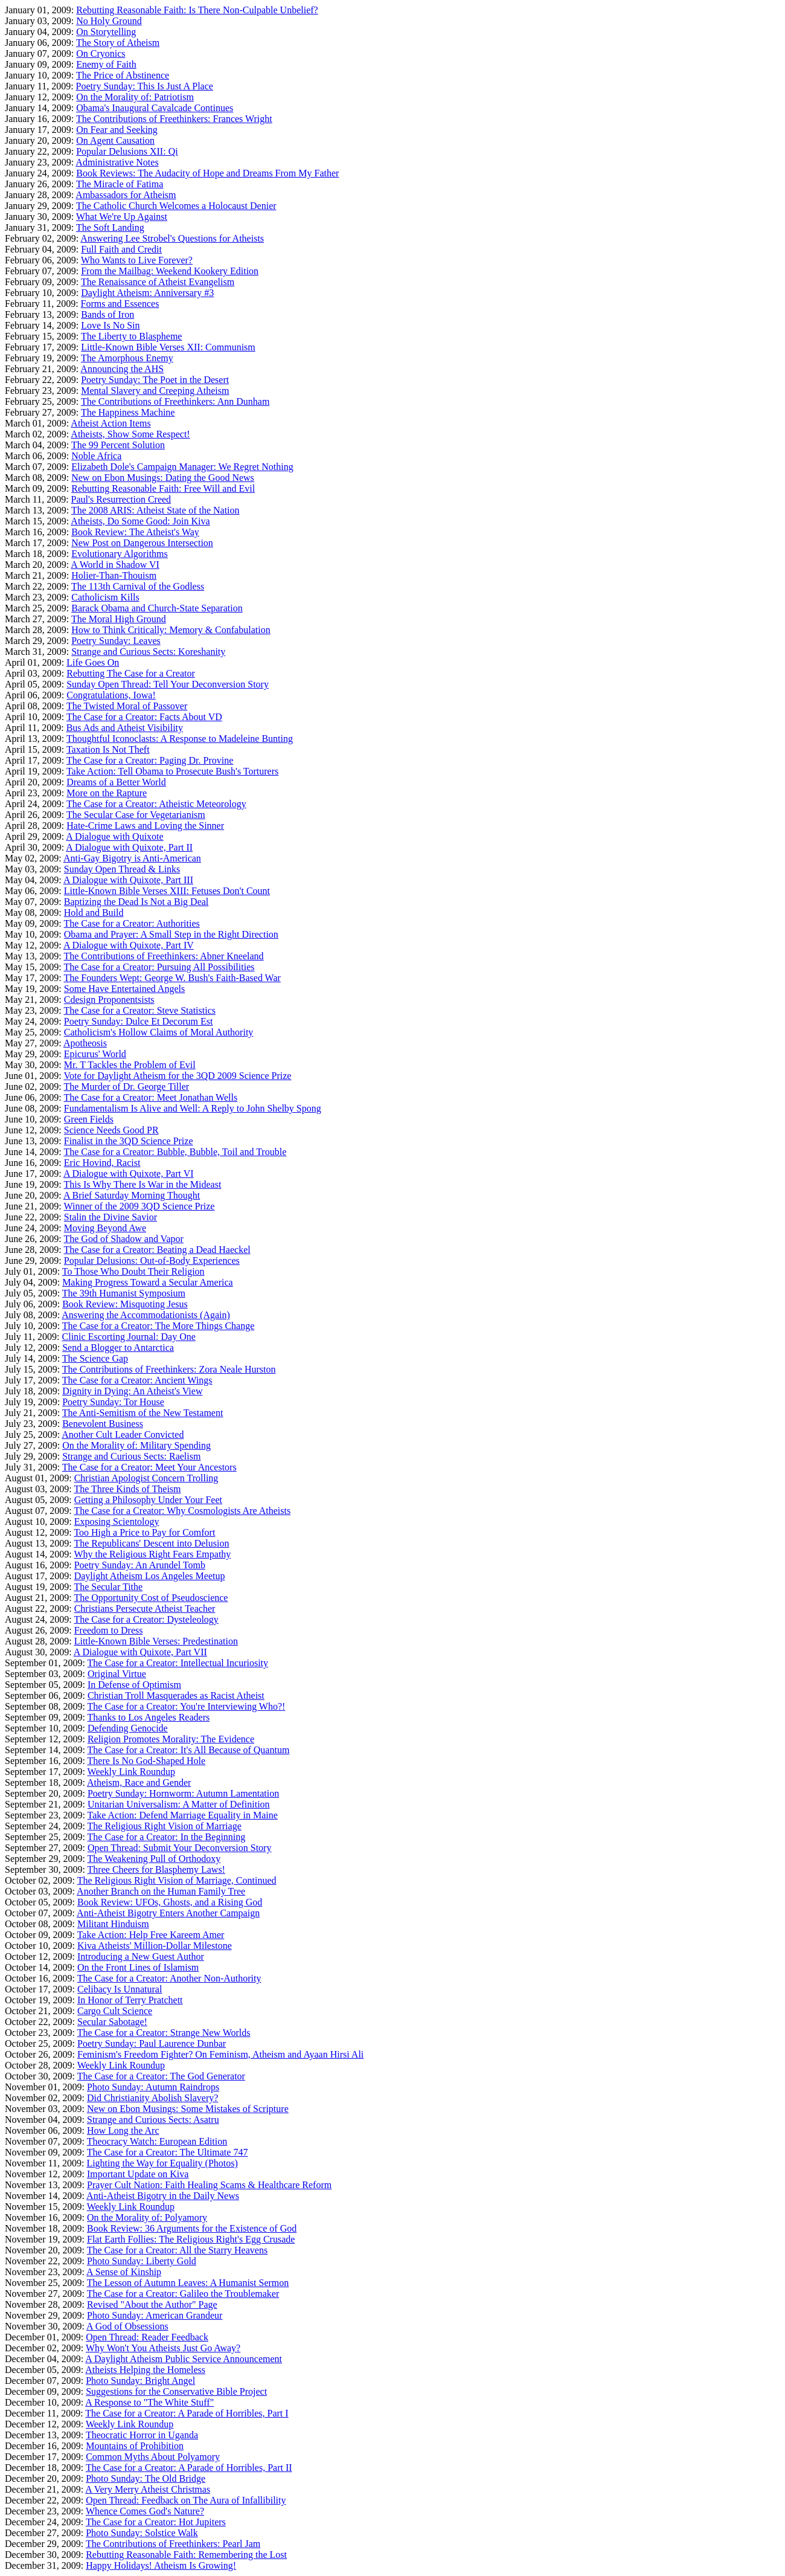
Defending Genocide (128, 1728)
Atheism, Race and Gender (139, 1782)
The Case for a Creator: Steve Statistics (139, 1010)
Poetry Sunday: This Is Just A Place (144, 86)
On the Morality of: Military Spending (136, 1445)
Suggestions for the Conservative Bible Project (176, 2391)
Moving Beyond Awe (105, 1228)
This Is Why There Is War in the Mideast (142, 1184)
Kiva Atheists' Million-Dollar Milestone (154, 1945)
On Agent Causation (115, 140)
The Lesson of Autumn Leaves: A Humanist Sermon (188, 2283)
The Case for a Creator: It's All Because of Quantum (189, 1750)
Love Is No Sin (110, 325)
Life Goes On (92, 662)
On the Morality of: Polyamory (147, 2217)
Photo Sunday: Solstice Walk (142, 2533)
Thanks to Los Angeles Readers (149, 1717)
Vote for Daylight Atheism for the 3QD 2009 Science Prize (177, 1076)
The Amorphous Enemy (127, 358)
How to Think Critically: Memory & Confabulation (170, 630)
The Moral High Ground (118, 619)
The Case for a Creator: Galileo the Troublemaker (183, 2293)
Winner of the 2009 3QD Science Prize (138, 1206)
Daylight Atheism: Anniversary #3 (147, 293)
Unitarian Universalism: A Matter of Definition (179, 1804)
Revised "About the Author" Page (152, 2304)
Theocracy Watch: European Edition (157, 2141)
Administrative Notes (116, 162)
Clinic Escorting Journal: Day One (129, 1336)
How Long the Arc (123, 2130)
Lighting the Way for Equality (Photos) (161, 2163)
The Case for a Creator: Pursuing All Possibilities (158, 967)
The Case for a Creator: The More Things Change (158, 1326)
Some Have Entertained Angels (124, 989)
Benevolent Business (102, 1423)
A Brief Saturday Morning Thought (131, 1195)
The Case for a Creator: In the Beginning (167, 1837)
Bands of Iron (107, 314)
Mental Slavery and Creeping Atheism (155, 390)
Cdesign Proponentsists (109, 999)
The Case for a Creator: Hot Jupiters (156, 2522)
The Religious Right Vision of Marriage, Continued (177, 1880)
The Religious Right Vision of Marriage (165, 1826)
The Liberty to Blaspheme (131, 336)
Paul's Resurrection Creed (121, 499)
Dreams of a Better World (116, 782)
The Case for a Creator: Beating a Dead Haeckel (156, 1250)
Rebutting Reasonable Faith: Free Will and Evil (163, 488)
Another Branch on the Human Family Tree (161, 1891)
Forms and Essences (120, 303)
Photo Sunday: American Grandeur (154, 2315)
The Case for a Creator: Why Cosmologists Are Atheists (182, 1510)
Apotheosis (85, 1043)
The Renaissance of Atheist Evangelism (157, 282)
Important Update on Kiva (137, 2174)
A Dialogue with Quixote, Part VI (128, 1173)
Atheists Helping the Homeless (145, 2370)
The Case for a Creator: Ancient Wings (137, 1380)
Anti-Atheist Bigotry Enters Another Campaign (168, 1913)
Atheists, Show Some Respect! (130, 434)
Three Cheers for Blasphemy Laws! (156, 1869)
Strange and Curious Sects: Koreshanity (148, 651)
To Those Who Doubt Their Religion (133, 1271)
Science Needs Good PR (111, 1130)
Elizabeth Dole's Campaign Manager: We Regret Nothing (182, 467)
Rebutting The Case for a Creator (130, 673)
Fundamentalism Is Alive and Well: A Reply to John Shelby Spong (192, 1108)
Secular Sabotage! (112, 2022)
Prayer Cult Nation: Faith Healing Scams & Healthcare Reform (209, 2185)
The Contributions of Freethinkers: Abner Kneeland (163, 956)
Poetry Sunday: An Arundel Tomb (139, 1565)
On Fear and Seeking (117, 129)
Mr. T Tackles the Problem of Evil (130, 1065)
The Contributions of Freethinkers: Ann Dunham (175, 401)
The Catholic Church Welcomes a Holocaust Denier (176, 206)
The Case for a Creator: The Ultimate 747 (167, 2152)
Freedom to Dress (108, 1630)
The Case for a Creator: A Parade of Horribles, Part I (186, 2413)
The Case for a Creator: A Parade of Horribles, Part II (189, 2467)
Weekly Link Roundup (131, 1771)
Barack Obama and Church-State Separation (156, 608)
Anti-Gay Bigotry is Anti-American (132, 858)
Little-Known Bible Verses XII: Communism (168, 347)
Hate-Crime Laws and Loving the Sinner (145, 825)
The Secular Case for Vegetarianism (135, 815)
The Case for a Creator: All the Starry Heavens (177, 2250)
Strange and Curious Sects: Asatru (153, 2119)
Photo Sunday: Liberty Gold (141, 2261)
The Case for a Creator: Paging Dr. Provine (149, 760)
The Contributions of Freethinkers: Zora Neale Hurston (169, 1369)
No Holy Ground (108, 21)
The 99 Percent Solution (118, 445)
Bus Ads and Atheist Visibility (124, 728)
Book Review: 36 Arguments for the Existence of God (191, 2228)
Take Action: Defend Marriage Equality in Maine (183, 1815)
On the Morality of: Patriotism (135, 97)
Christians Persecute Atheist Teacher (145, 1608)
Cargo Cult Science (114, 2011)
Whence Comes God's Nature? (145, 2511)
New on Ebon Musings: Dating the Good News (162, 477)
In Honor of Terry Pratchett (130, 2000)
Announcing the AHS (122, 369)
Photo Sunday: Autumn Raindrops (153, 2087)
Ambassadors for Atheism (125, 195)
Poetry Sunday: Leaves (116, 641)
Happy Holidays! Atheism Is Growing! (161, 2565)
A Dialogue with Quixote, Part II (129, 847)
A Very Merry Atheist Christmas (147, 2489)
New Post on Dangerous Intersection (142, 543)
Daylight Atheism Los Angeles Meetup (149, 1576)
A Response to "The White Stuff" (149, 2402)
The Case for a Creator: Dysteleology (146, 1619)
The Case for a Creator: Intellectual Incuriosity (178, 1663)
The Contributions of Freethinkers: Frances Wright (174, 119)
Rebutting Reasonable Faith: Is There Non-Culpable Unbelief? (197, 10)
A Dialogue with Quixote (114, 836)
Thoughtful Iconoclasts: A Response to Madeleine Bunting (179, 738)
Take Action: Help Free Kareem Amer (151, 1935)
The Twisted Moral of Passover (126, 706)
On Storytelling (106, 32)
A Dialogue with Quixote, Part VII (140, 1652)
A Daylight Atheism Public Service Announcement (183, 2359)
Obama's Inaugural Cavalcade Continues (154, 108)
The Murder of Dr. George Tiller (126, 1086)
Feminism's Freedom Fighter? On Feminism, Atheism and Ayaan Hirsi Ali (220, 2054)
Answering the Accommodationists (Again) (146, 1315)
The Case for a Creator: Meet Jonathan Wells (150, 1097)
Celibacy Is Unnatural (119, 1989)
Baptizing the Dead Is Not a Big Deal (136, 902)
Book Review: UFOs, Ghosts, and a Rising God (169, 1902)
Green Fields (89, 1119)
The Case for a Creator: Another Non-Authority (169, 1978)
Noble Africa (96, 456)
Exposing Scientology (116, 1521)
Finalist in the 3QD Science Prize (128, 1141)
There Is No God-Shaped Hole (147, 1761)
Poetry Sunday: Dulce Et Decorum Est (138, 1021)
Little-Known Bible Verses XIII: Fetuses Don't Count (167, 891)
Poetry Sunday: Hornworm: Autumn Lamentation (183, 1793)
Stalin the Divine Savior (110, 1217)
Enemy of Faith (106, 64)
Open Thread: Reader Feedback (147, 2337)
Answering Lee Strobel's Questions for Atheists (172, 238)
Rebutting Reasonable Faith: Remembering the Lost (186, 2554)
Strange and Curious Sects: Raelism (131, 1456)
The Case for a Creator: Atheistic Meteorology (156, 804)
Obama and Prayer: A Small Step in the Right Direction (171, 934)
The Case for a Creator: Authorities (131, 923)
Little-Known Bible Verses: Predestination (156, 1641)
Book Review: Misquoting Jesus (125, 1304)
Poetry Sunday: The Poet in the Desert (155, 380)
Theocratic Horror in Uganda (142, 2435)
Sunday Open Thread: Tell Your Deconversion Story (167, 684)
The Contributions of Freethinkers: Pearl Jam (173, 2544)
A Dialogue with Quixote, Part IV (128, 945)
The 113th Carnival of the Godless (137, 586)
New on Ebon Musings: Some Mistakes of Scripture (188, 2109)
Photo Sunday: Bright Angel (140, 2380)
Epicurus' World (95, 1054)
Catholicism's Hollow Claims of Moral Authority (159, 1032)
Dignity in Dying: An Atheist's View (132, 1391)
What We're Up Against (121, 216)
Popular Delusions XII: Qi (127, 151)
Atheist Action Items (110, 423)
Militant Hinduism (113, 1924)
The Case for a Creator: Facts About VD (144, 717)
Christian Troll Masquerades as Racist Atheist (176, 1695)
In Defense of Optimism (134, 1684)
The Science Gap (95, 1358)
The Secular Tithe (108, 1587)
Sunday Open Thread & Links (122, 869)
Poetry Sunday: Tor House (113, 1402)
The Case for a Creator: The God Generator (161, 2076)
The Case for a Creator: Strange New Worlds (164, 2032)
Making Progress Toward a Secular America (147, 1282)
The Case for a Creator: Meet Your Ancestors (149, 1467)
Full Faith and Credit (121, 249)
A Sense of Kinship (123, 2272)
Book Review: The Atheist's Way (135, 532)
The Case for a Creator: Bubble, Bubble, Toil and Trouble (174, 1152)
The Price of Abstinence (122, 75)
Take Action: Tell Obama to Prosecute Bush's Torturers (172, 771)
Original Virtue (117, 1674)
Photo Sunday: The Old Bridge (145, 2478)
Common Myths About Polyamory (153, 2457)
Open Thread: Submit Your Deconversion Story (180, 1848)
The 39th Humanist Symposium (123, 1293)
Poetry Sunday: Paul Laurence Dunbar (151, 2043)
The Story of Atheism (117, 42)
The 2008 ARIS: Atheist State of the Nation (155, 510)
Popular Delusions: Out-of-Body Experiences (152, 1260)
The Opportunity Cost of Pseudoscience (151, 1597)
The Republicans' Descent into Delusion (151, 1543)
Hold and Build (94, 912)
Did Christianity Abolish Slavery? (152, 2098)
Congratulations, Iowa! (111, 695)
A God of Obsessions (127, 2326)
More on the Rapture (106, 793)
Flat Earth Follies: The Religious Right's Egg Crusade (191, 2239)
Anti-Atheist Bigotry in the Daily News (162, 2196)
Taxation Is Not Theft (108, 749)
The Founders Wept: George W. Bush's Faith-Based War (171, 978)
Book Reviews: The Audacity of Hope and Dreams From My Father (207, 173)
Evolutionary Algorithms (119, 554)
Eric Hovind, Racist (102, 1163)
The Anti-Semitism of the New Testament (142, 1413)
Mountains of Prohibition (135, 2446)
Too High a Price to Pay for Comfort (144, 1532)
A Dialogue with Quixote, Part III (128, 880)
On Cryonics (100, 53)
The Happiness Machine (128, 412)
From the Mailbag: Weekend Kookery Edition (169, 271)
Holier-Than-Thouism (113, 575)
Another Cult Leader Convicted (123, 1434)
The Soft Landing (110, 227)
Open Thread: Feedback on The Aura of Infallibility (186, 2500)
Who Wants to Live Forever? (137, 260)
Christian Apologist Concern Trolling (146, 1478)
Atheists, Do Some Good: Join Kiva (140, 521)
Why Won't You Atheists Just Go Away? (163, 2348)
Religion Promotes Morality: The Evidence (171, 1739)
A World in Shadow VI (115, 564)
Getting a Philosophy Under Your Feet (148, 1500)
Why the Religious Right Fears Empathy (152, 1554)
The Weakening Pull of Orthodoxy (154, 1858)
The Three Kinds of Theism (127, 1489)
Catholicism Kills (105, 597)
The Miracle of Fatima (119, 184)
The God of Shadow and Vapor (123, 1239)
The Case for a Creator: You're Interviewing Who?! (187, 1706)
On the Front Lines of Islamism (138, 1967)
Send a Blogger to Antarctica (118, 1347)
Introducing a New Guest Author (140, 1956)
